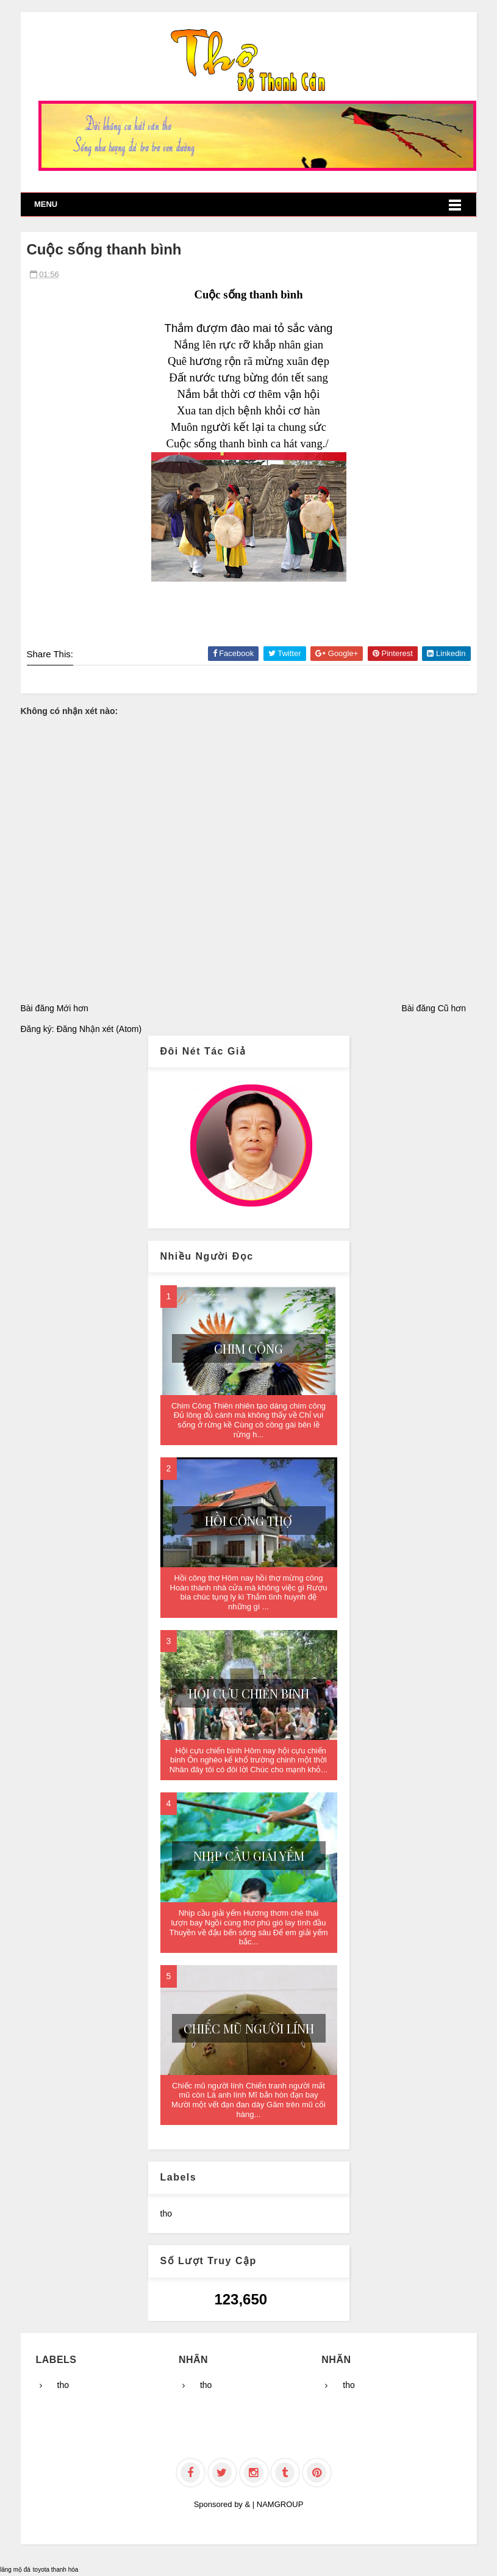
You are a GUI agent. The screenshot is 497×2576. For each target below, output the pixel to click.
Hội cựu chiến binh (248, 1693)
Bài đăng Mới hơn (54, 1008)
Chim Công (248, 1348)
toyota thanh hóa (56, 2569)
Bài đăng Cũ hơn (433, 1008)
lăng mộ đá (15, 2569)
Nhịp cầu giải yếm (248, 1855)
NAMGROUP (280, 2504)
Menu (45, 204)
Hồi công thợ (248, 1520)
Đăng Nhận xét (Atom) (99, 1029)
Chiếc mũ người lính (249, 2028)
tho (166, 2213)
